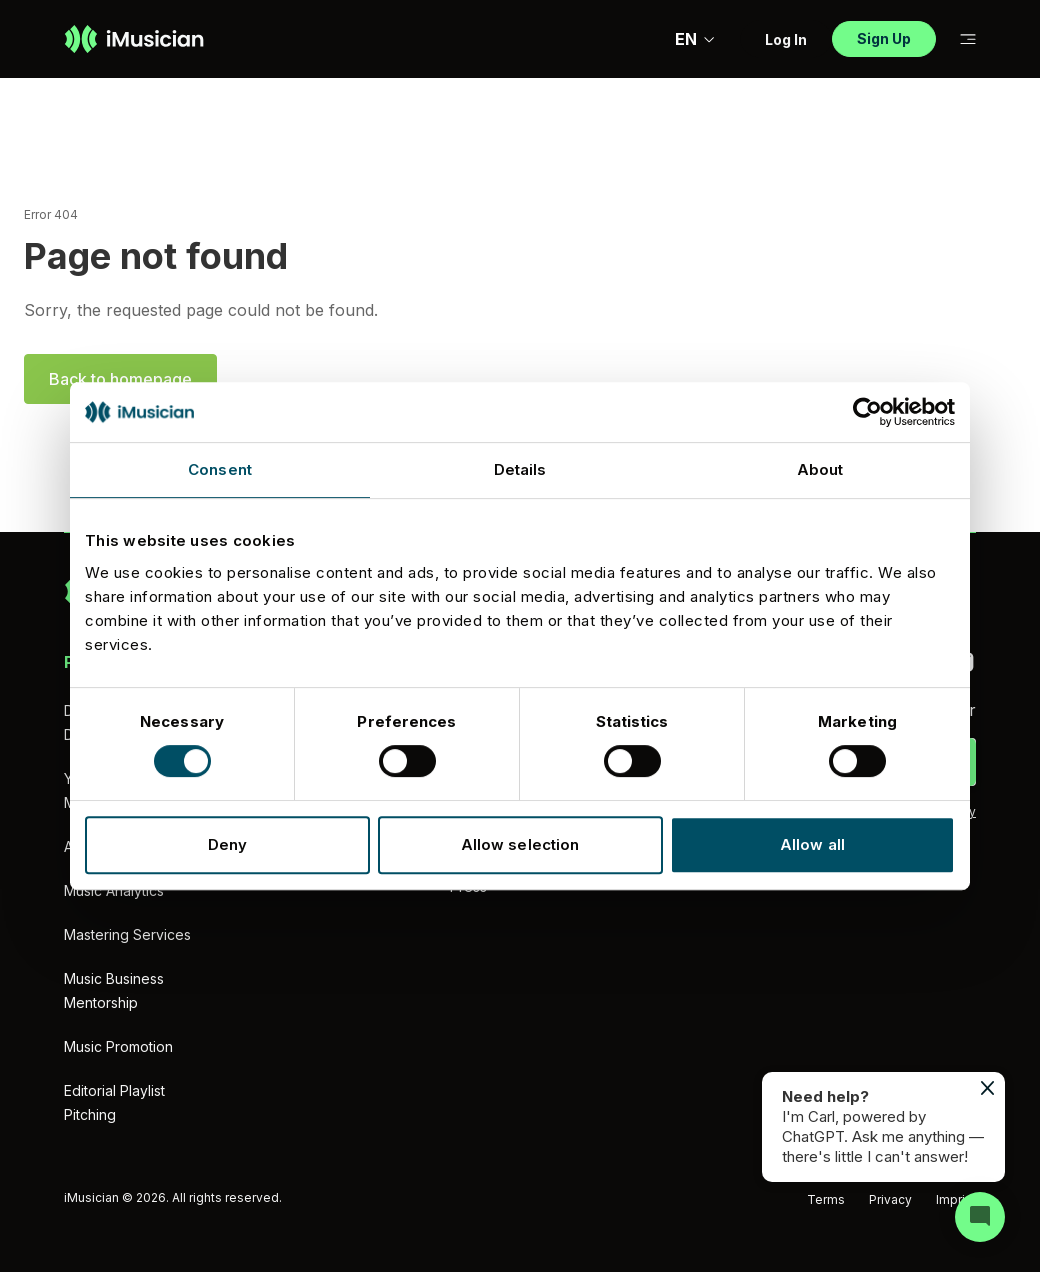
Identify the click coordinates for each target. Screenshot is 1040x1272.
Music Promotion (118, 1046)
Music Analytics (114, 890)
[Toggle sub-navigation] (968, 39)
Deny (227, 844)
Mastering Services (127, 934)
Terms (826, 1199)
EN (695, 39)
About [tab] (820, 469)
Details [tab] (520, 469)
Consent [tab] (220, 469)
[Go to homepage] (134, 39)
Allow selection (520, 844)
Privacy (890, 1199)
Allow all (812, 844)
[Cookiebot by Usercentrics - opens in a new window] (867, 412)
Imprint (956, 1199)
